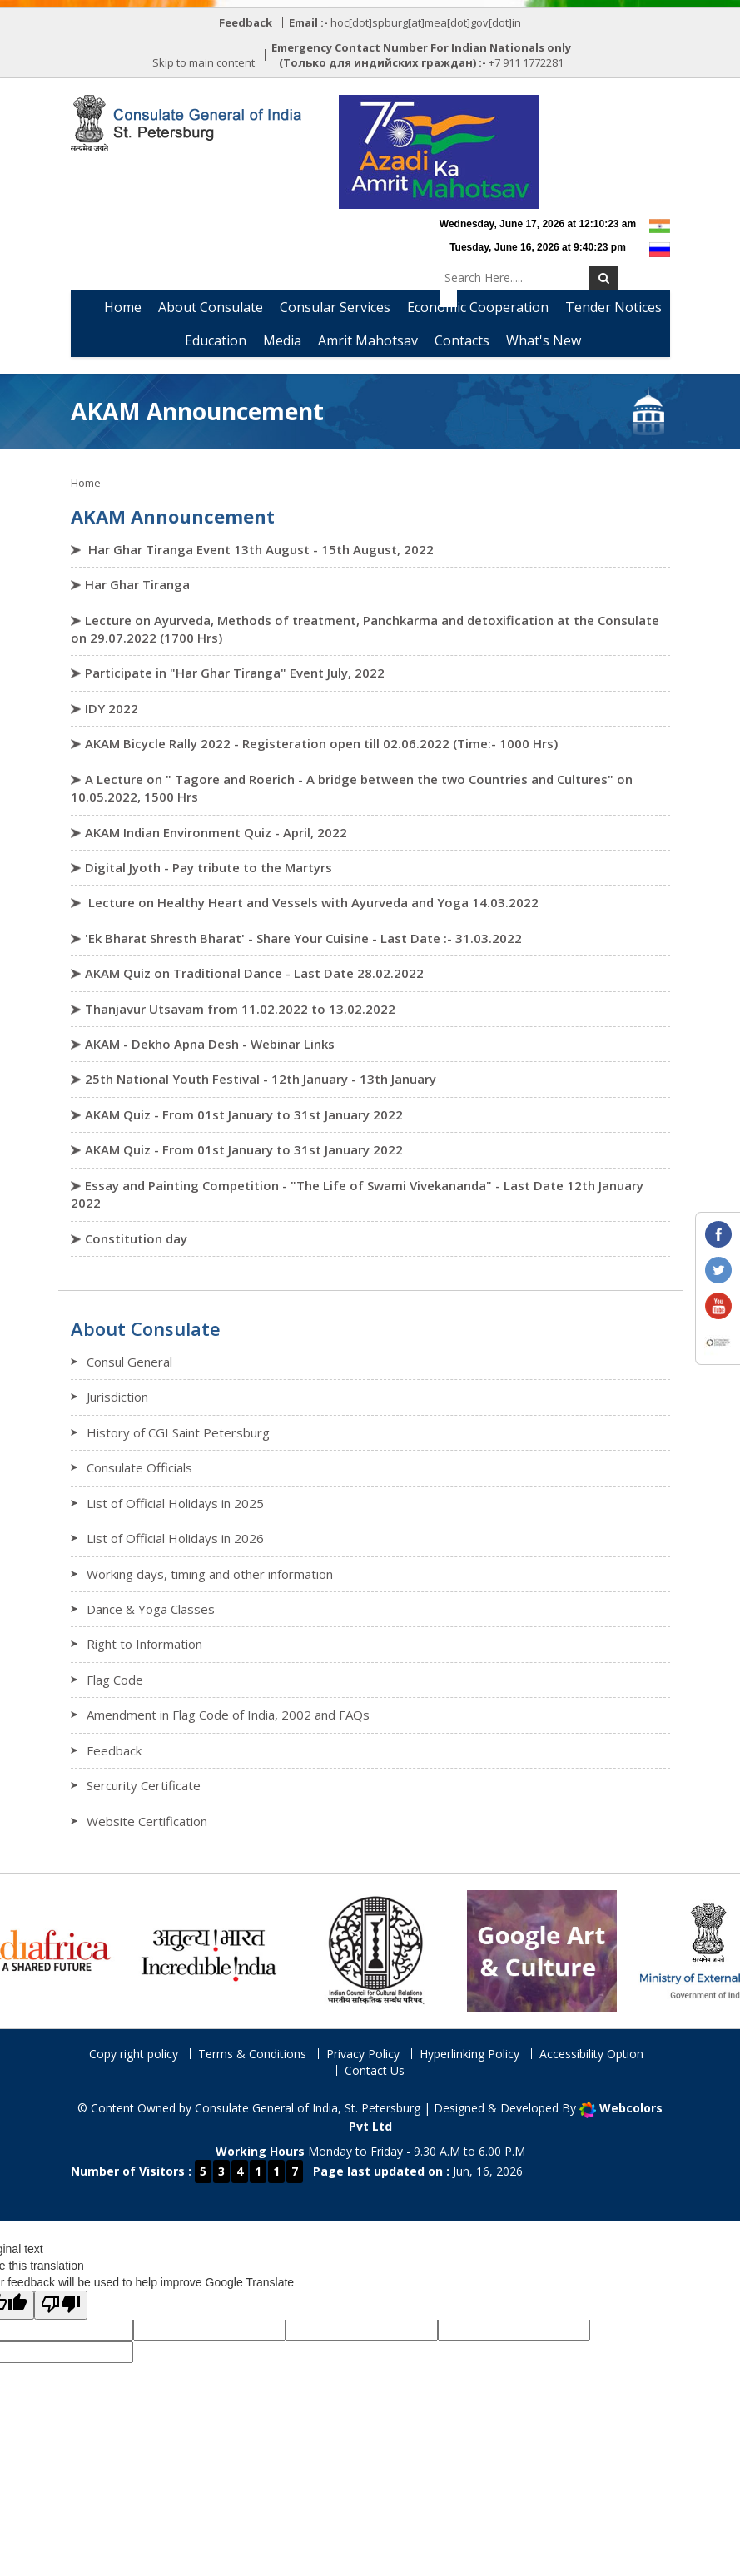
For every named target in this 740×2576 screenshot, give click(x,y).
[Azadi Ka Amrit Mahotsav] (439, 152)
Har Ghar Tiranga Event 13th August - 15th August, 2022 (259, 549)
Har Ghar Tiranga (137, 584)
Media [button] (282, 340)
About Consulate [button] (210, 307)
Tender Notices (613, 307)
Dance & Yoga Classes (151, 1609)
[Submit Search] (603, 278)
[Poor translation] (60, 2305)
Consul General (129, 1361)
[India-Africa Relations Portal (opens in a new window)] (76, 1950)
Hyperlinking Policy (469, 2054)
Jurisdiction (117, 1396)
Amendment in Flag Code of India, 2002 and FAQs (228, 1714)
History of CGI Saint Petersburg (178, 1432)
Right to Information (144, 1643)
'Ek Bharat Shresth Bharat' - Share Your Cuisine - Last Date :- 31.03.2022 (303, 938)
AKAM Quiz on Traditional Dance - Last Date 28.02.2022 (254, 973)
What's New (543, 340)
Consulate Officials (139, 1467)
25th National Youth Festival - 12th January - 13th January (260, 1078)
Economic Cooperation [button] (478, 307)
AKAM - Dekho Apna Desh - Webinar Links (210, 1043)
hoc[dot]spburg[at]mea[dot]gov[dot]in (425, 22)
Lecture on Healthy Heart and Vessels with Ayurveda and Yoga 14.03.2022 (312, 902)
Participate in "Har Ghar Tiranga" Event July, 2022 (235, 672)
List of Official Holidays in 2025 (175, 1503)
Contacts (462, 340)
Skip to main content (203, 62)
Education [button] (215, 340)
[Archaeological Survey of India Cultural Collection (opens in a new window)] (575, 1950)
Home (123, 307)
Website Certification (147, 1821)
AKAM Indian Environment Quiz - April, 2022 (216, 832)
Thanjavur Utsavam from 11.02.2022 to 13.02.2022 (240, 1008)
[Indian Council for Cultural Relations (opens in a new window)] (409, 1950)
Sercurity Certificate (144, 1785)
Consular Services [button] (335, 307)
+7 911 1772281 (526, 62)
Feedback (114, 1750)
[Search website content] (514, 278)
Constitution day (136, 1238)
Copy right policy (133, 2054)
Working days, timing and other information (210, 1574)
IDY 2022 (111, 708)
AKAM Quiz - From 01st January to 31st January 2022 (244, 1114)
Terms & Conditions (252, 2054)
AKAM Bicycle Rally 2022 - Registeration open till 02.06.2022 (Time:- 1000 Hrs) (321, 743)
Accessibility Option (591, 2054)
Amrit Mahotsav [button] (368, 340)
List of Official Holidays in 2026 (175, 1538)
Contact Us (375, 2070)
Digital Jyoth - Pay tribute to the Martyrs (208, 867)
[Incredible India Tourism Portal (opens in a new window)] (242, 1950)
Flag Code (115, 1679)
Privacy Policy (363, 2054)
